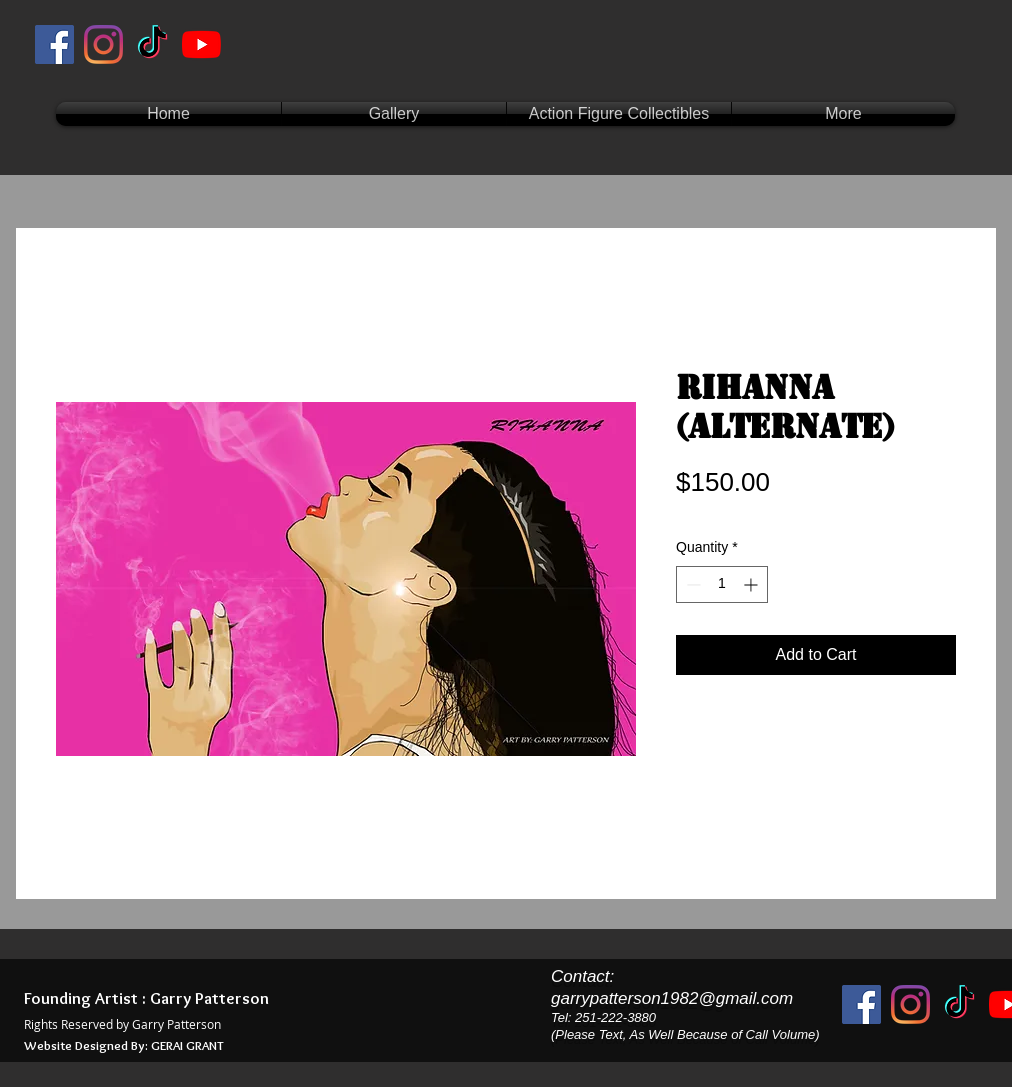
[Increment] (752, 584)
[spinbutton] (722, 584)
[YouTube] (201, 44)
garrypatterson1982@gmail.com (672, 998)
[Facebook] (54, 44)
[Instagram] (103, 44)
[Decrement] (691, 584)
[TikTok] (152, 44)
